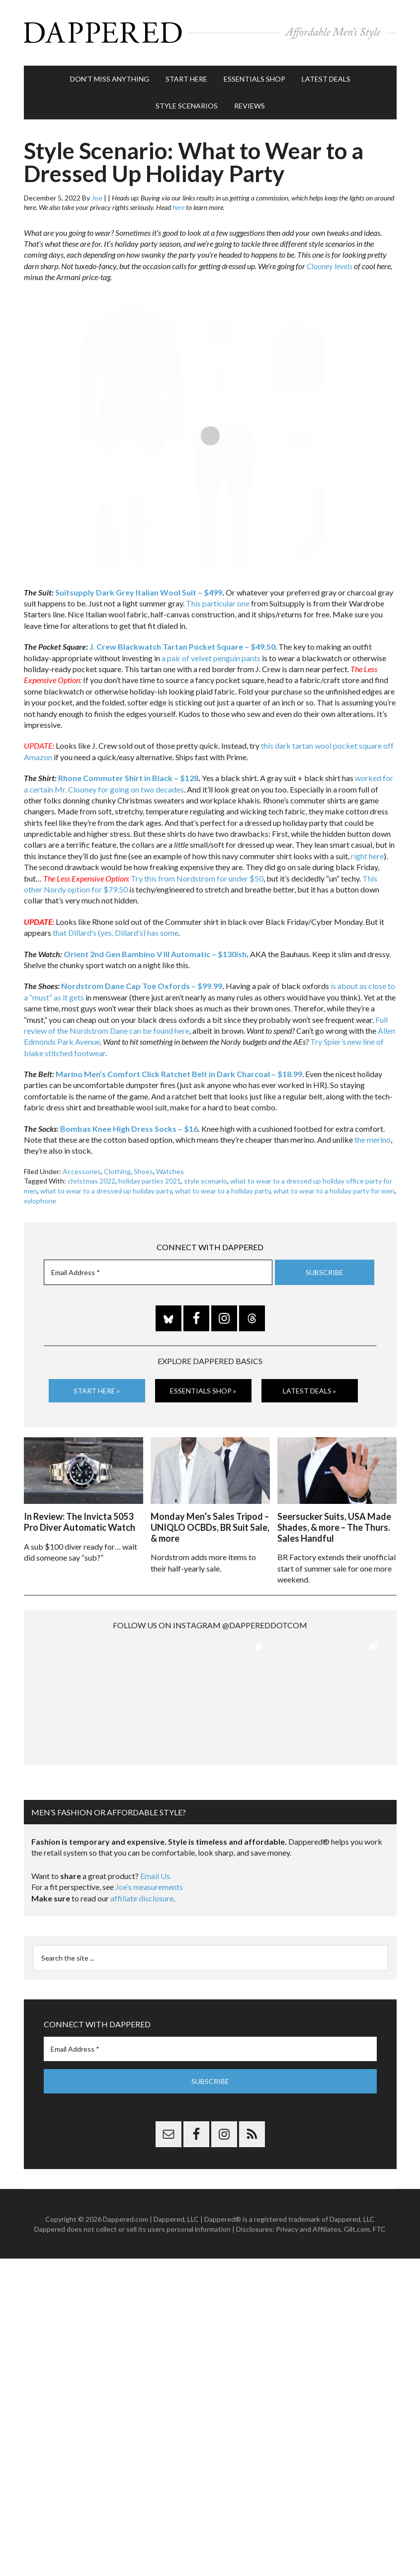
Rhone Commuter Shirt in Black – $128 (128, 777)
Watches (170, 1170)
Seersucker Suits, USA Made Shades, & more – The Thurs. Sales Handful (334, 1526)
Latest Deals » (309, 1390)
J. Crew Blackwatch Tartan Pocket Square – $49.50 (182, 646)
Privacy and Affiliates (308, 2228)
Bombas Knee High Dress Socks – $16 (129, 1127)
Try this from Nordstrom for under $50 (197, 877)
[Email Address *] (158, 1272)
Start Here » (97, 1390)
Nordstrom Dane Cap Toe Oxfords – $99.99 (141, 985)
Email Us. (155, 1875)
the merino (372, 1139)
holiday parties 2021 (149, 1180)
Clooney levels (329, 265)
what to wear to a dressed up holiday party (106, 1190)
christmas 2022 (91, 1180)
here (178, 206)
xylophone (40, 1199)
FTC (379, 2228)
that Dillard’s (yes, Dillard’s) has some (115, 932)
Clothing (117, 1170)
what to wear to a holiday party (222, 1190)
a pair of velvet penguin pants (211, 657)
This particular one (218, 602)
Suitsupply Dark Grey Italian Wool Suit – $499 (138, 591)
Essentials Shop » (203, 1390)
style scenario (205, 1180)
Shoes (143, 1170)
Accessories (82, 1170)
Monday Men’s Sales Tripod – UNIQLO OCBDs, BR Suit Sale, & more (210, 1526)
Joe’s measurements (149, 1885)
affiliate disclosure (141, 1897)
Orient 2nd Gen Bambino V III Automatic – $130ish (155, 953)
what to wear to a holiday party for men (334, 1190)
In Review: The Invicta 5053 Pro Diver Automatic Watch (79, 1521)
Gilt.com (357, 2228)
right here (367, 855)
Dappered (210, 32)
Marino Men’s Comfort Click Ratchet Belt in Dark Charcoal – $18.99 (179, 1073)
